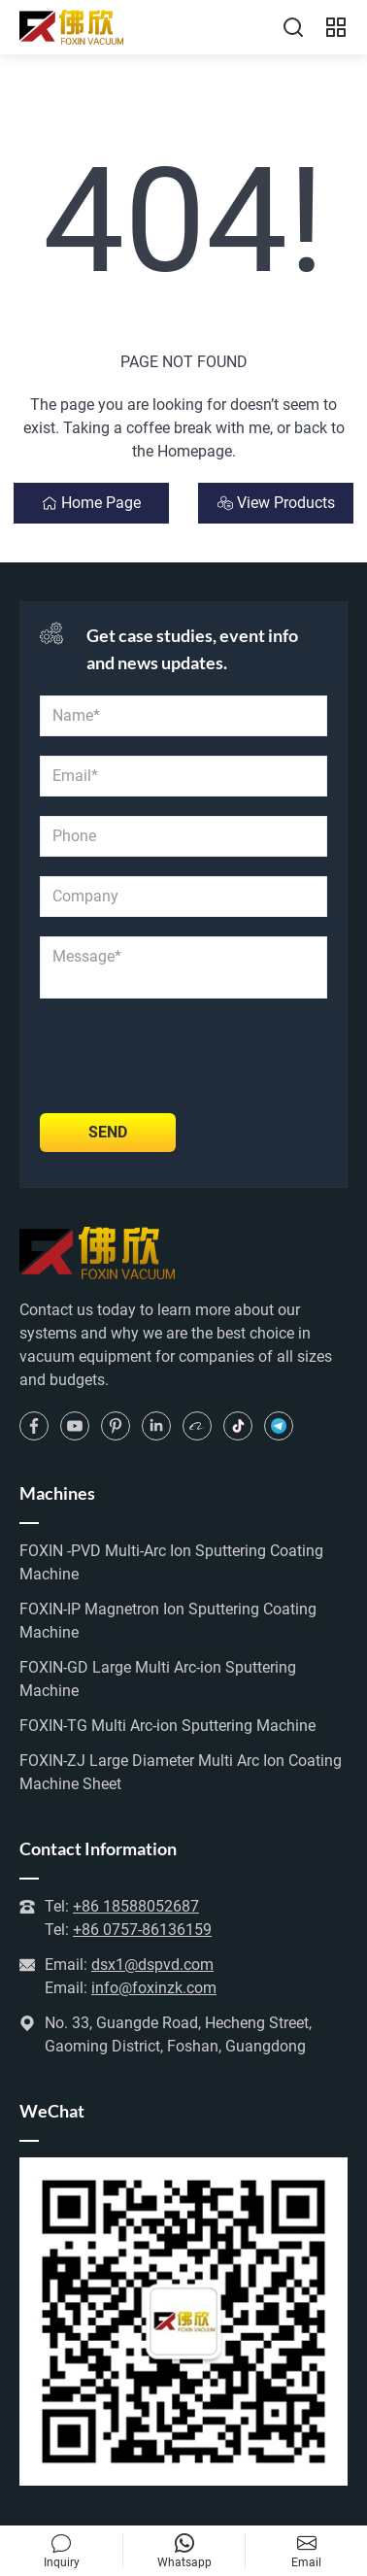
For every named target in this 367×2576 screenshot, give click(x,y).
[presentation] (187, 1056)
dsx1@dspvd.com (152, 1964)
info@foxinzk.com (154, 1988)
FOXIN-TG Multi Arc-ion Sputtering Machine (167, 1725)
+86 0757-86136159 (142, 1929)
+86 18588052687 (136, 1906)
